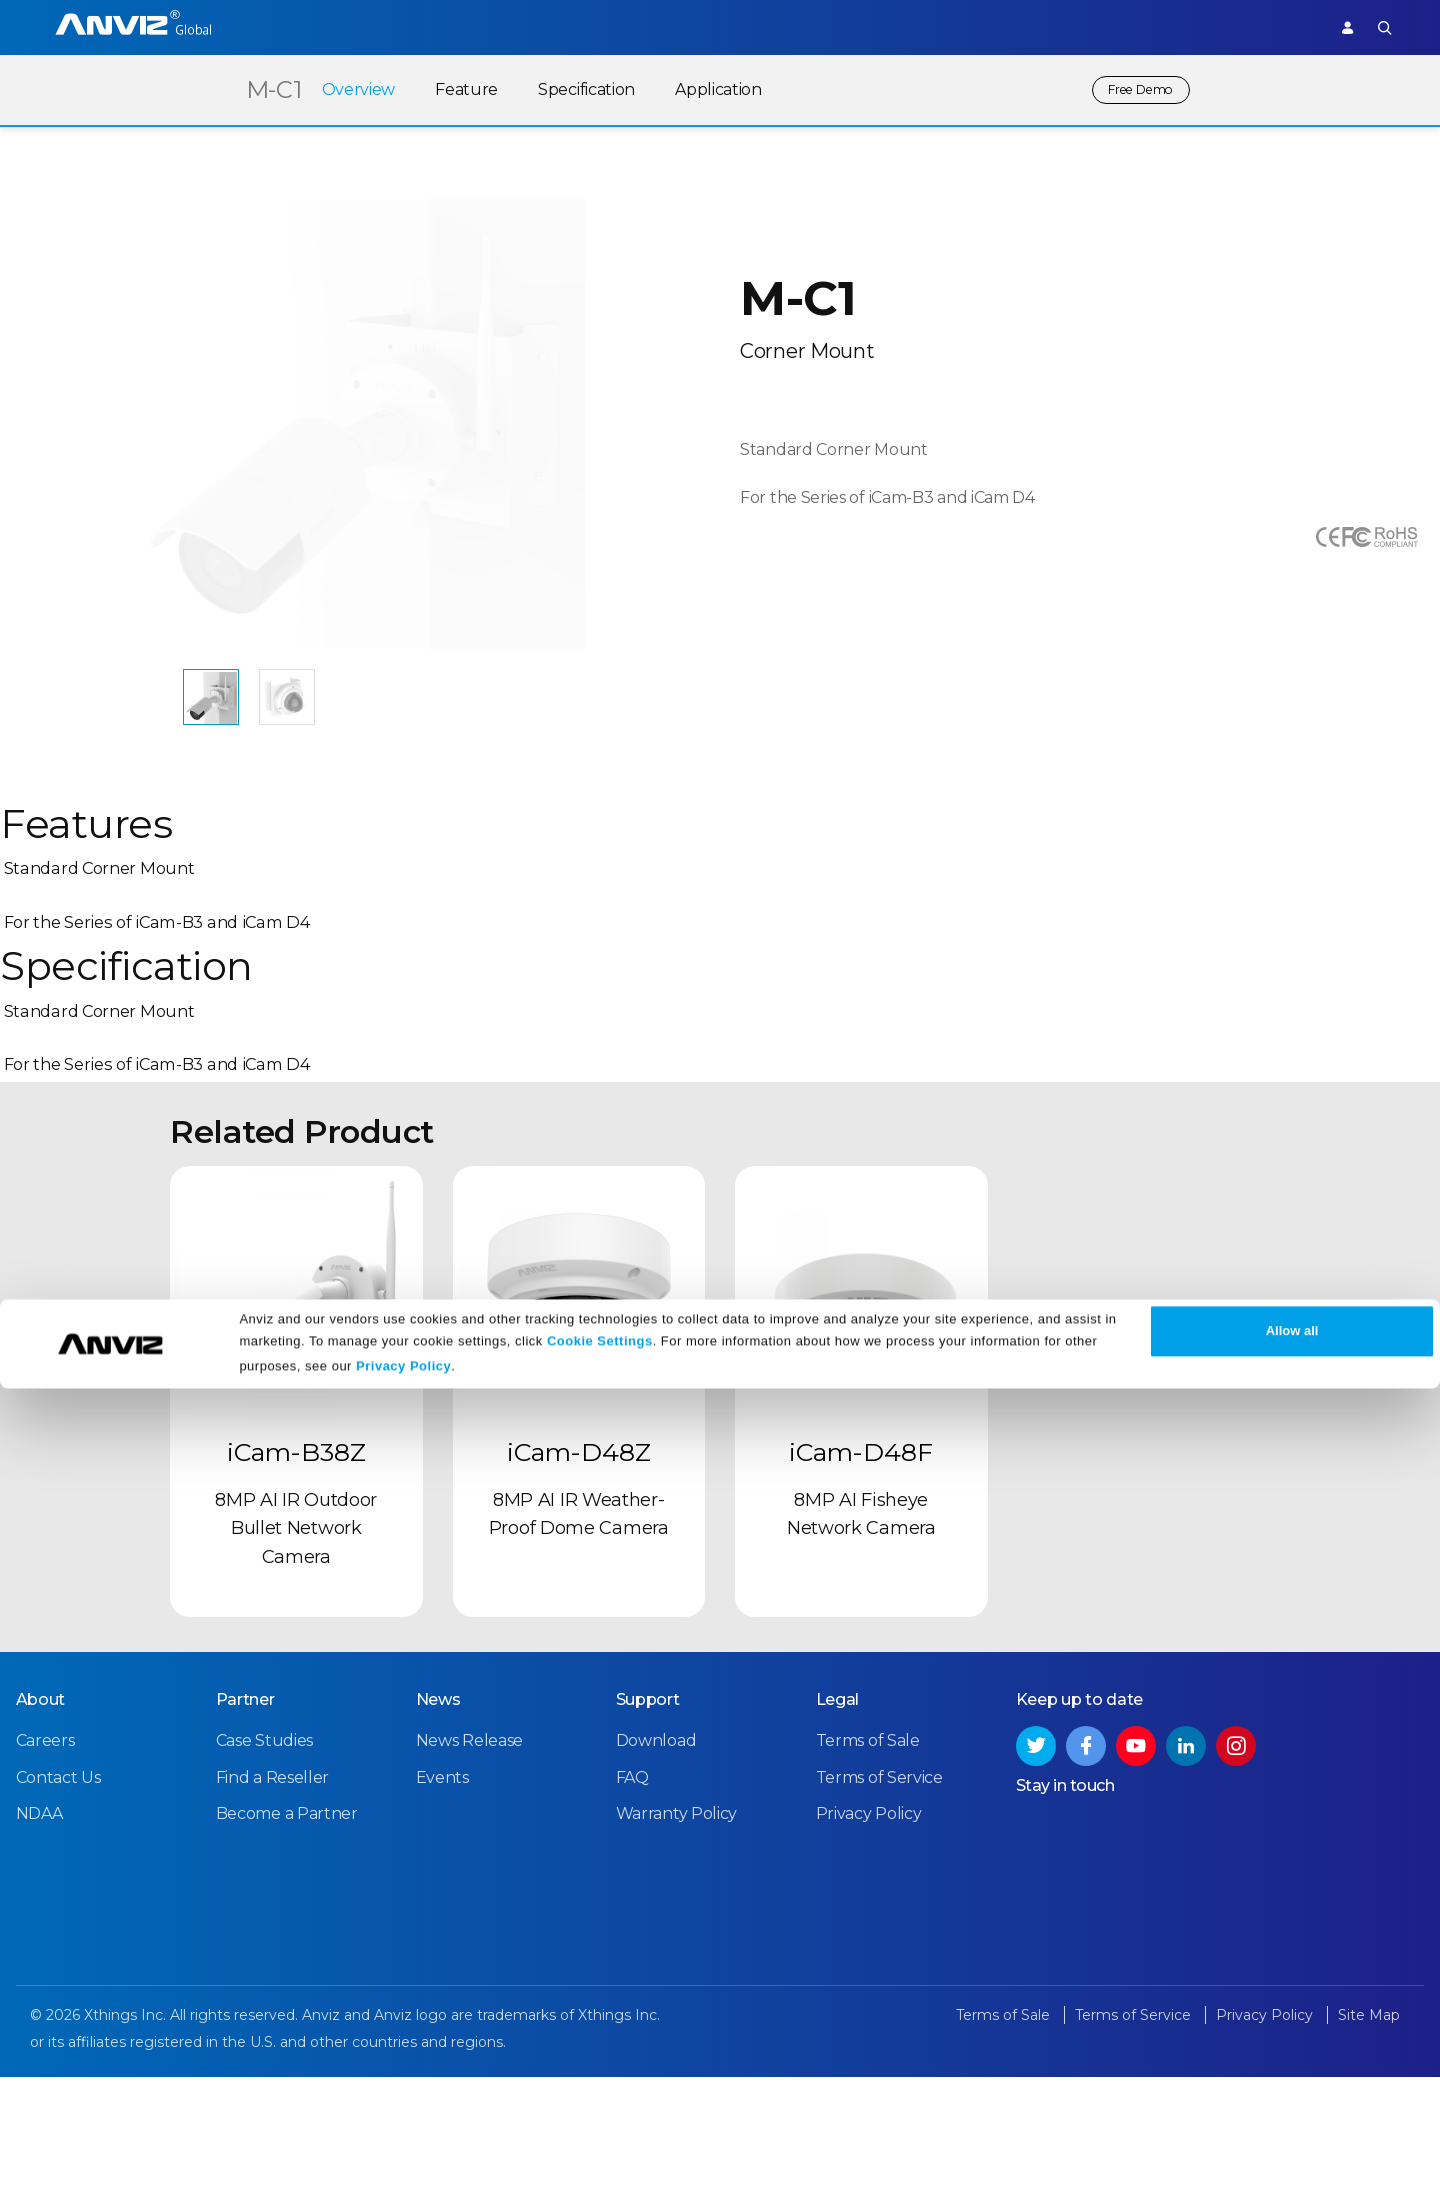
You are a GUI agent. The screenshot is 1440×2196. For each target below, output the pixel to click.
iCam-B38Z (296, 1592)
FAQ (631, 1907)
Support (1273, 27)
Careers (44, 1870)
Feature (450, 89)
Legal (837, 1829)
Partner (641, 27)
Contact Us (57, 1907)
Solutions (554, 27)
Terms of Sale (867, 1870)
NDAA (38, 1943)
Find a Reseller (272, 1907)
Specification (569, 89)
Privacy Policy (403, 2173)
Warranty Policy (676, 1943)
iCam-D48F (861, 1592)
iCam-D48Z (579, 1592)
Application (702, 89)
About (40, 1829)
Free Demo (1132, 89)
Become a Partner (286, 1943)
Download (655, 1870)
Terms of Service (878, 1907)
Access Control (295, 27)
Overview (342, 89)
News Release (468, 1870)
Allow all (1292, 2138)
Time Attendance (435, 27)
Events (441, 1907)
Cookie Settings (600, 2148)
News (437, 1829)
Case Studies (263, 1870)
